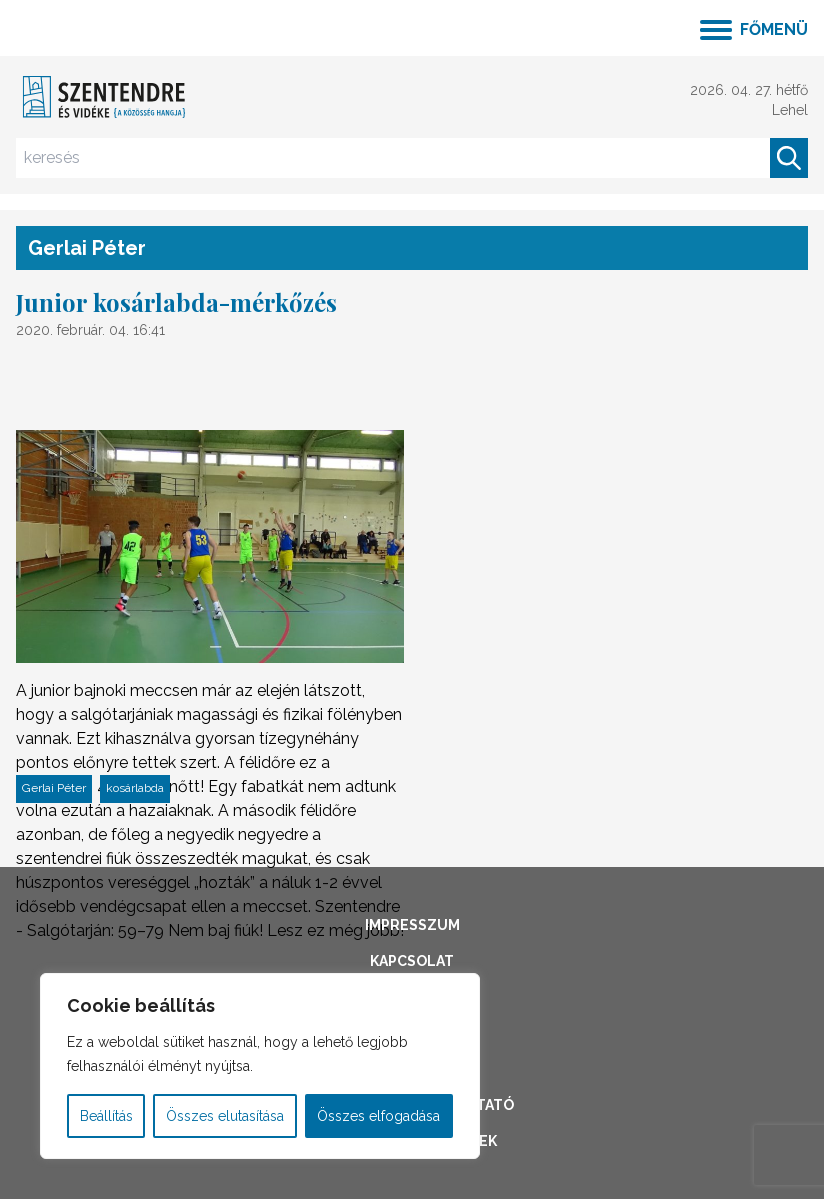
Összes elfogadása (378, 1116)
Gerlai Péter (54, 788)
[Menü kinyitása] (754, 28)
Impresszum (412, 925)
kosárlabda (135, 788)
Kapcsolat (412, 961)
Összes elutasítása (225, 1116)
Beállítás (106, 1116)
